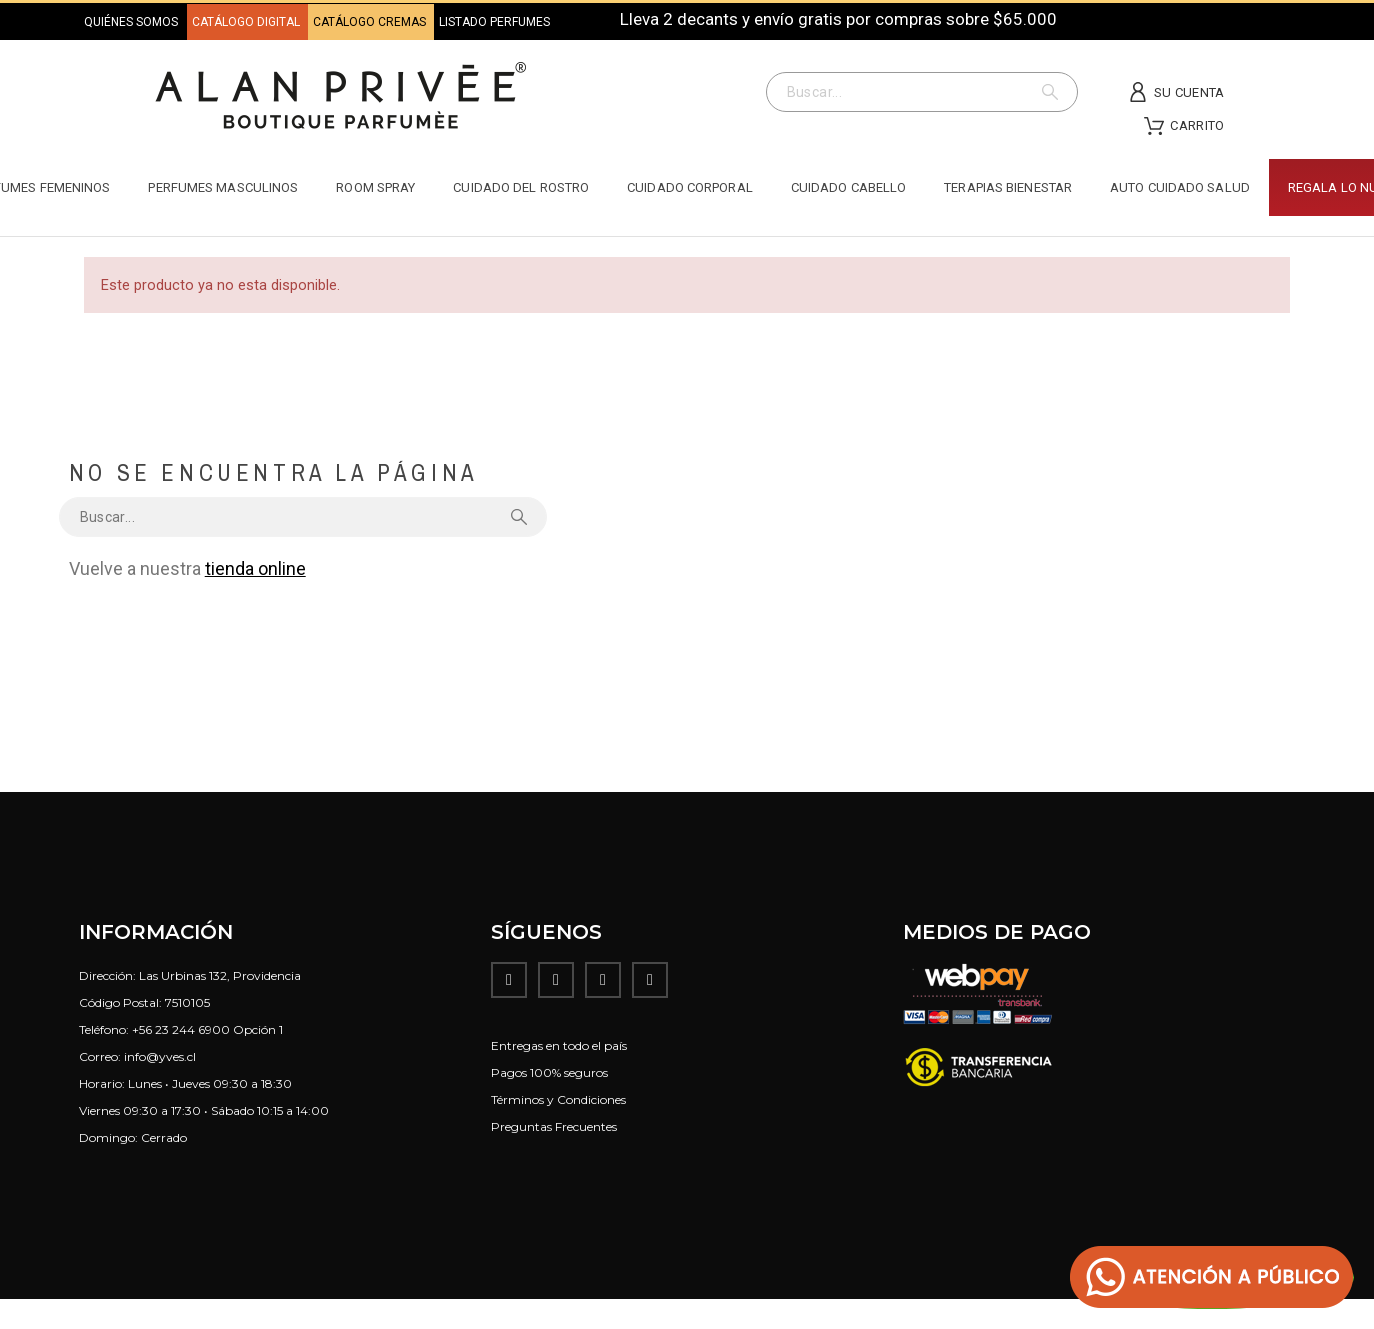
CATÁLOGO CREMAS (371, 22)
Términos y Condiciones (558, 1099)
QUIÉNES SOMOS (131, 22)
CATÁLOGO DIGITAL (247, 22)
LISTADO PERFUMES (494, 22)
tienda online (255, 568)
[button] (1212, 1277)
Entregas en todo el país (559, 1045)
